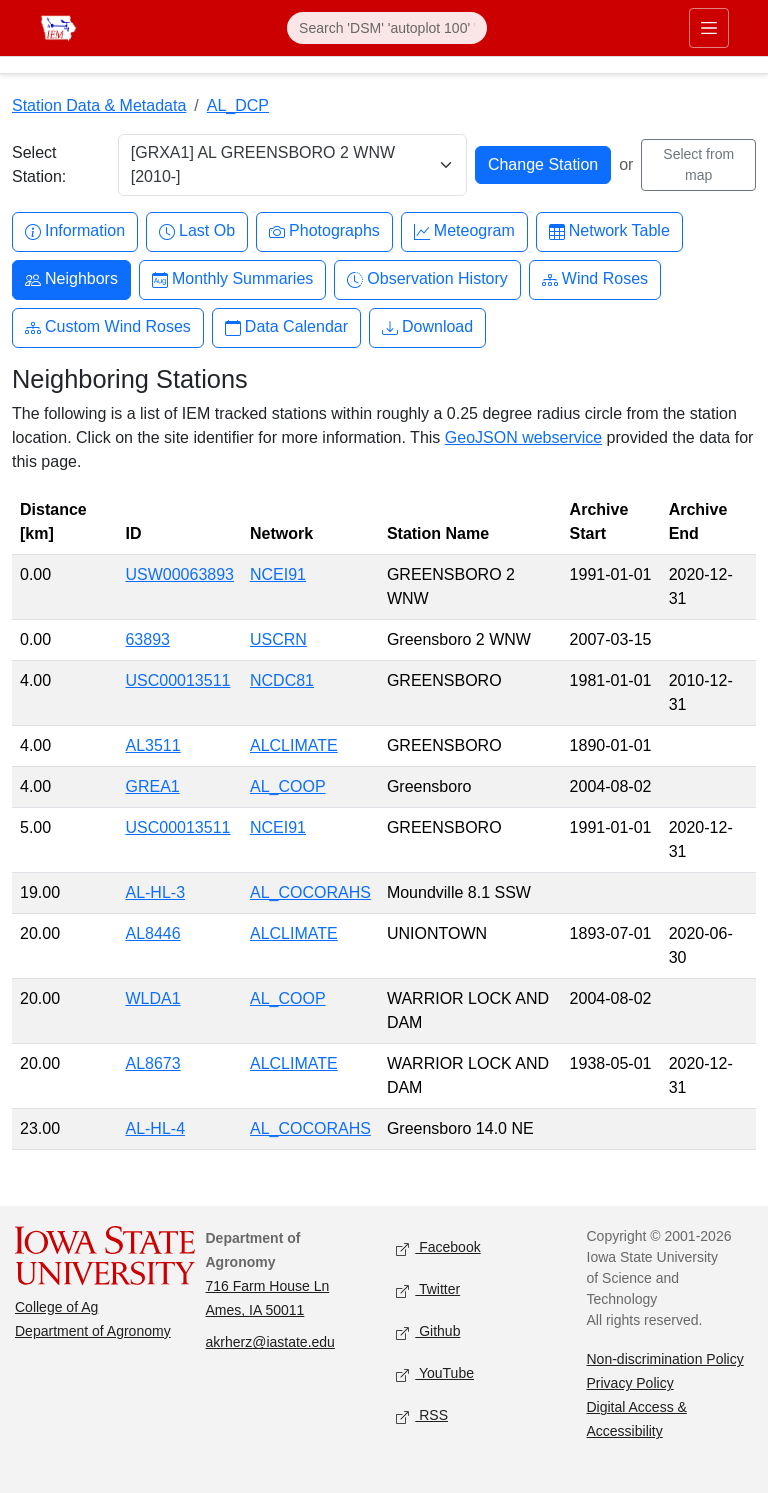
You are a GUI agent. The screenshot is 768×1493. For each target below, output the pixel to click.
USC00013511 (177, 680)
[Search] (387, 28)
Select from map (698, 164)
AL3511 (152, 745)
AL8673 (152, 1063)
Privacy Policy (630, 1383)
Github (428, 1332)
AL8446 (152, 933)
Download (427, 327)
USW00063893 (179, 574)
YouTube (435, 1374)
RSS (422, 1416)
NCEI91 (278, 574)
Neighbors (71, 279)
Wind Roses (595, 279)
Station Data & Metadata (99, 105)
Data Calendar (286, 327)
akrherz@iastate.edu (270, 1342)
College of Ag (56, 1307)
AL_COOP (288, 786)
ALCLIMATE (294, 745)
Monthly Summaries (232, 279)
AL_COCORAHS (310, 892)
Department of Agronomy (93, 1331)
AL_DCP (238, 105)
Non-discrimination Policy (665, 1359)
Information (75, 231)
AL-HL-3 (155, 892)
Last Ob (197, 231)
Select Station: (39, 164)
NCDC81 (282, 680)
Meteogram (464, 231)
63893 (147, 639)
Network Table (609, 231)
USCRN (278, 639)
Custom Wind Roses (108, 327)
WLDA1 (152, 998)
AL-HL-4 (155, 1128)
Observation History (427, 279)
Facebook (438, 1248)
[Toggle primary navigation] (709, 28)
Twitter (428, 1290)
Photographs (324, 231)
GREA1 (152, 786)
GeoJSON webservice (523, 437)
